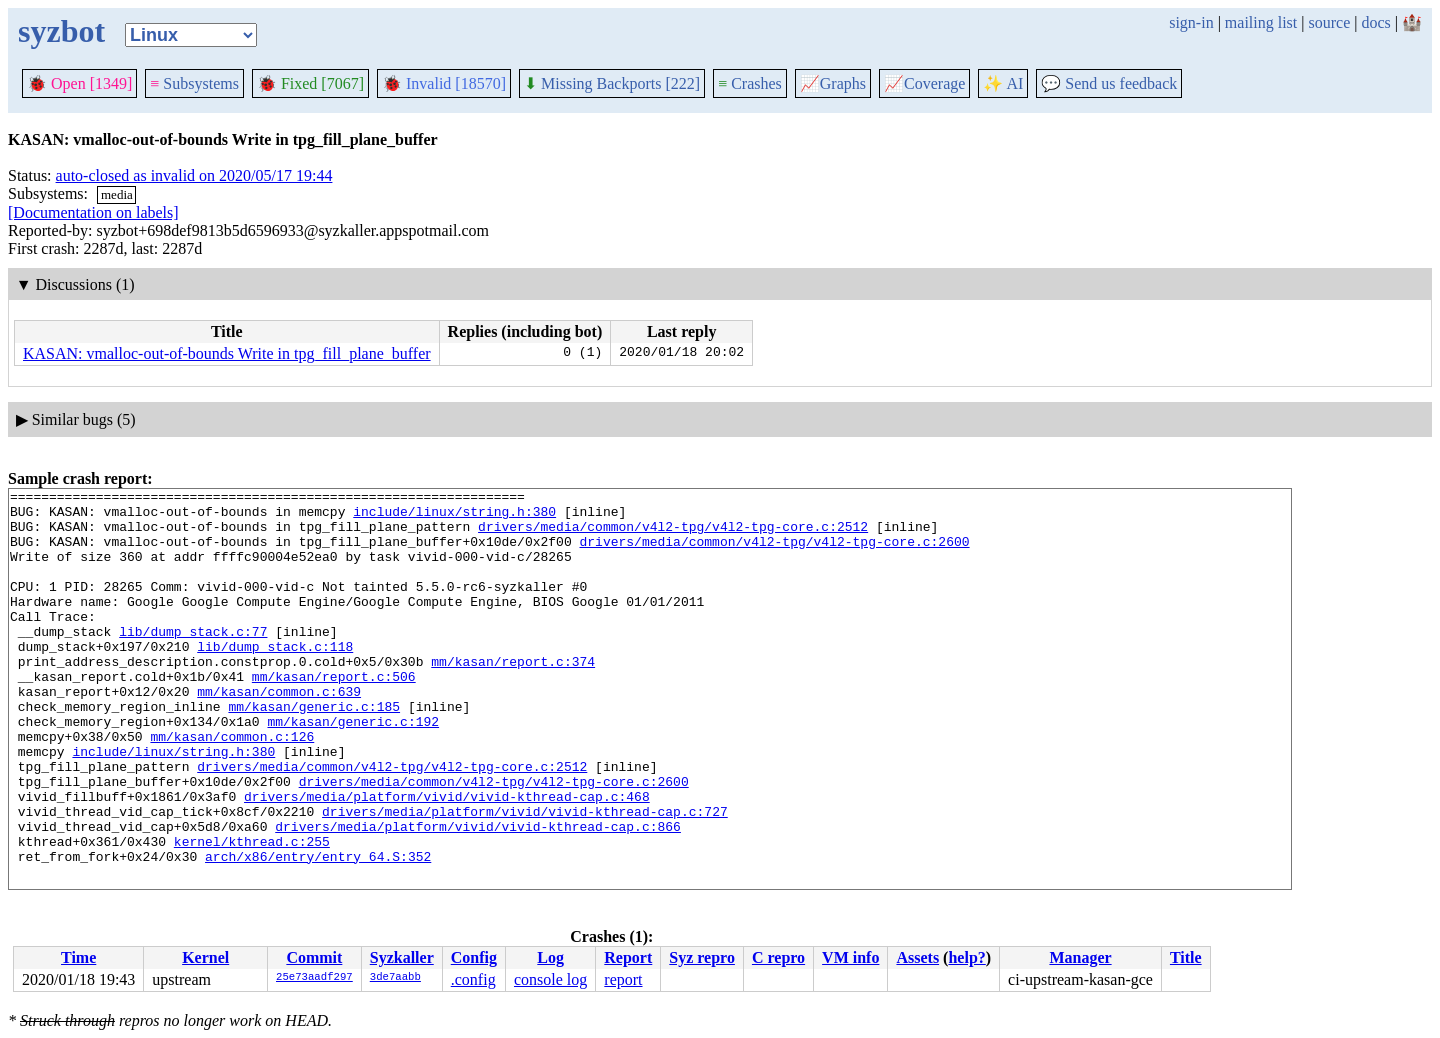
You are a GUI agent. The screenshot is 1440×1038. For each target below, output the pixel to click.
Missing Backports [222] (612, 83)
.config (473, 979)
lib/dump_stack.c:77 (193, 661)
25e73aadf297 (314, 978)
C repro (778, 957)
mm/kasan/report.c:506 (334, 715)
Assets (917, 957)
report (623, 979)
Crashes (750, 83)
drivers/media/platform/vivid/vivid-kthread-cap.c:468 (447, 859)
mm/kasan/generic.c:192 (353, 769)
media (117, 194)
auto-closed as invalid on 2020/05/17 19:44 (194, 175)
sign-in (1191, 22)
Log (550, 957)
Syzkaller (402, 957)
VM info (850, 957)
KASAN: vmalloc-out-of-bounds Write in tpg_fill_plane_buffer (227, 353)
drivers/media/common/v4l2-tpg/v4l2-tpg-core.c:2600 (774, 553)
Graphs (833, 83)
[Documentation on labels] (93, 212)
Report (628, 957)
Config (474, 957)
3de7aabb (395, 978)
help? (966, 957)
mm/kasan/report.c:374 (513, 697)
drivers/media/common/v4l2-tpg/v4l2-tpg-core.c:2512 (673, 535)
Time (78, 957)
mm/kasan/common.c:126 (232, 787)
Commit (314, 957)
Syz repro (702, 957)
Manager (1080, 957)
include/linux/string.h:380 (454, 517)
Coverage (924, 83)
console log (550, 979)
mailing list (1261, 22)
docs (1375, 22)
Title (1186, 957)
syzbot (61, 31)
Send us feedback (1109, 83)
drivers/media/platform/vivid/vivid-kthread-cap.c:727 (525, 877)
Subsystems (194, 83)
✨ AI (1003, 83)
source (1330, 22)
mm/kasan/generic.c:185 (314, 751)
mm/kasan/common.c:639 (279, 733)
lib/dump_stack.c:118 (275, 679)
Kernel (205, 957)
